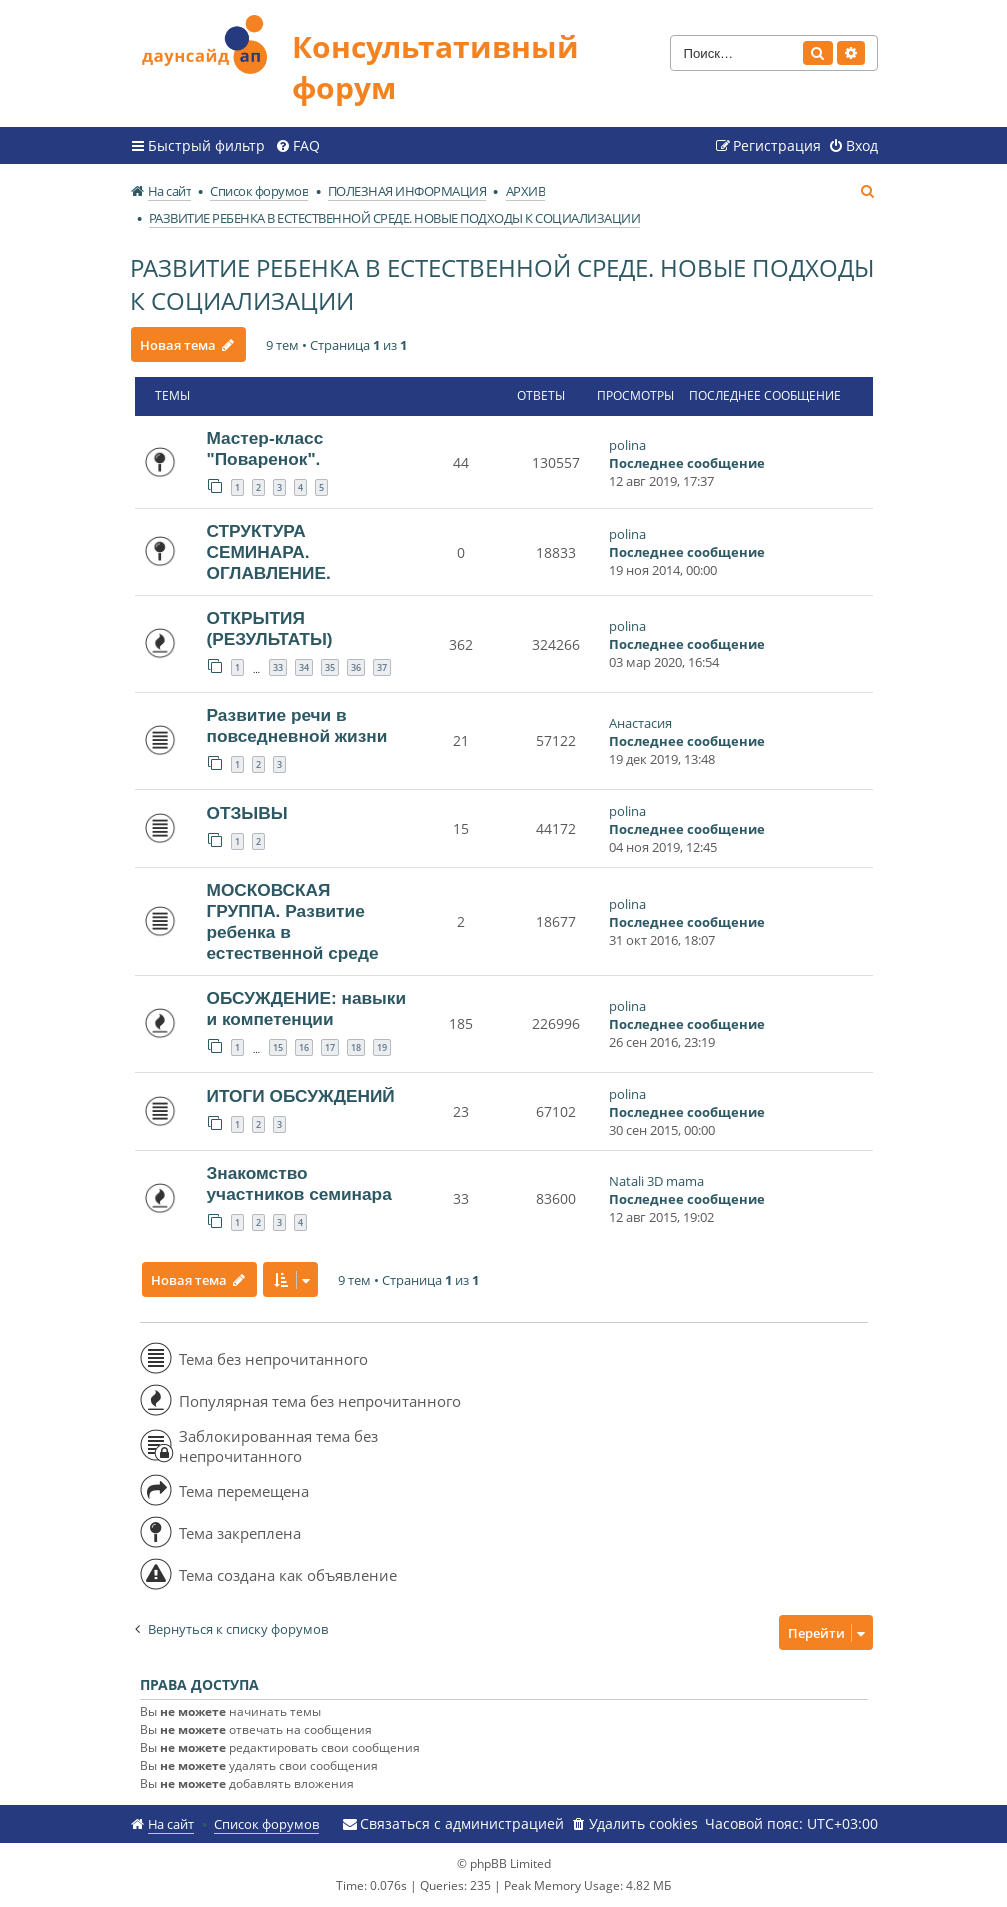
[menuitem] (297, 146)
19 (382, 1047)
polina (627, 445)
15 (278, 1047)
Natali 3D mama (656, 1181)
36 (356, 667)
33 (278, 667)
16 (304, 1047)
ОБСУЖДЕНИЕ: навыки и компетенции (307, 1008)
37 (382, 667)
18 (356, 1047)
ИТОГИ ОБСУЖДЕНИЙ (301, 1096)
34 (304, 667)
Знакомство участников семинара (299, 1183)
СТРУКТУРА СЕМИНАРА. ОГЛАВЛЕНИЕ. (269, 552)
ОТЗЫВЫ (247, 813)
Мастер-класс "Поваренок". (265, 448)
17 (330, 1047)
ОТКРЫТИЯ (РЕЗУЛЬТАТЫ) (270, 628)
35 (330, 667)
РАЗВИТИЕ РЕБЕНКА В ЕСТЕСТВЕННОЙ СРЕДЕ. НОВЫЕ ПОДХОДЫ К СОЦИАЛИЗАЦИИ (502, 284)
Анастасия (640, 723)
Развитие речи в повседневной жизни (297, 725)
